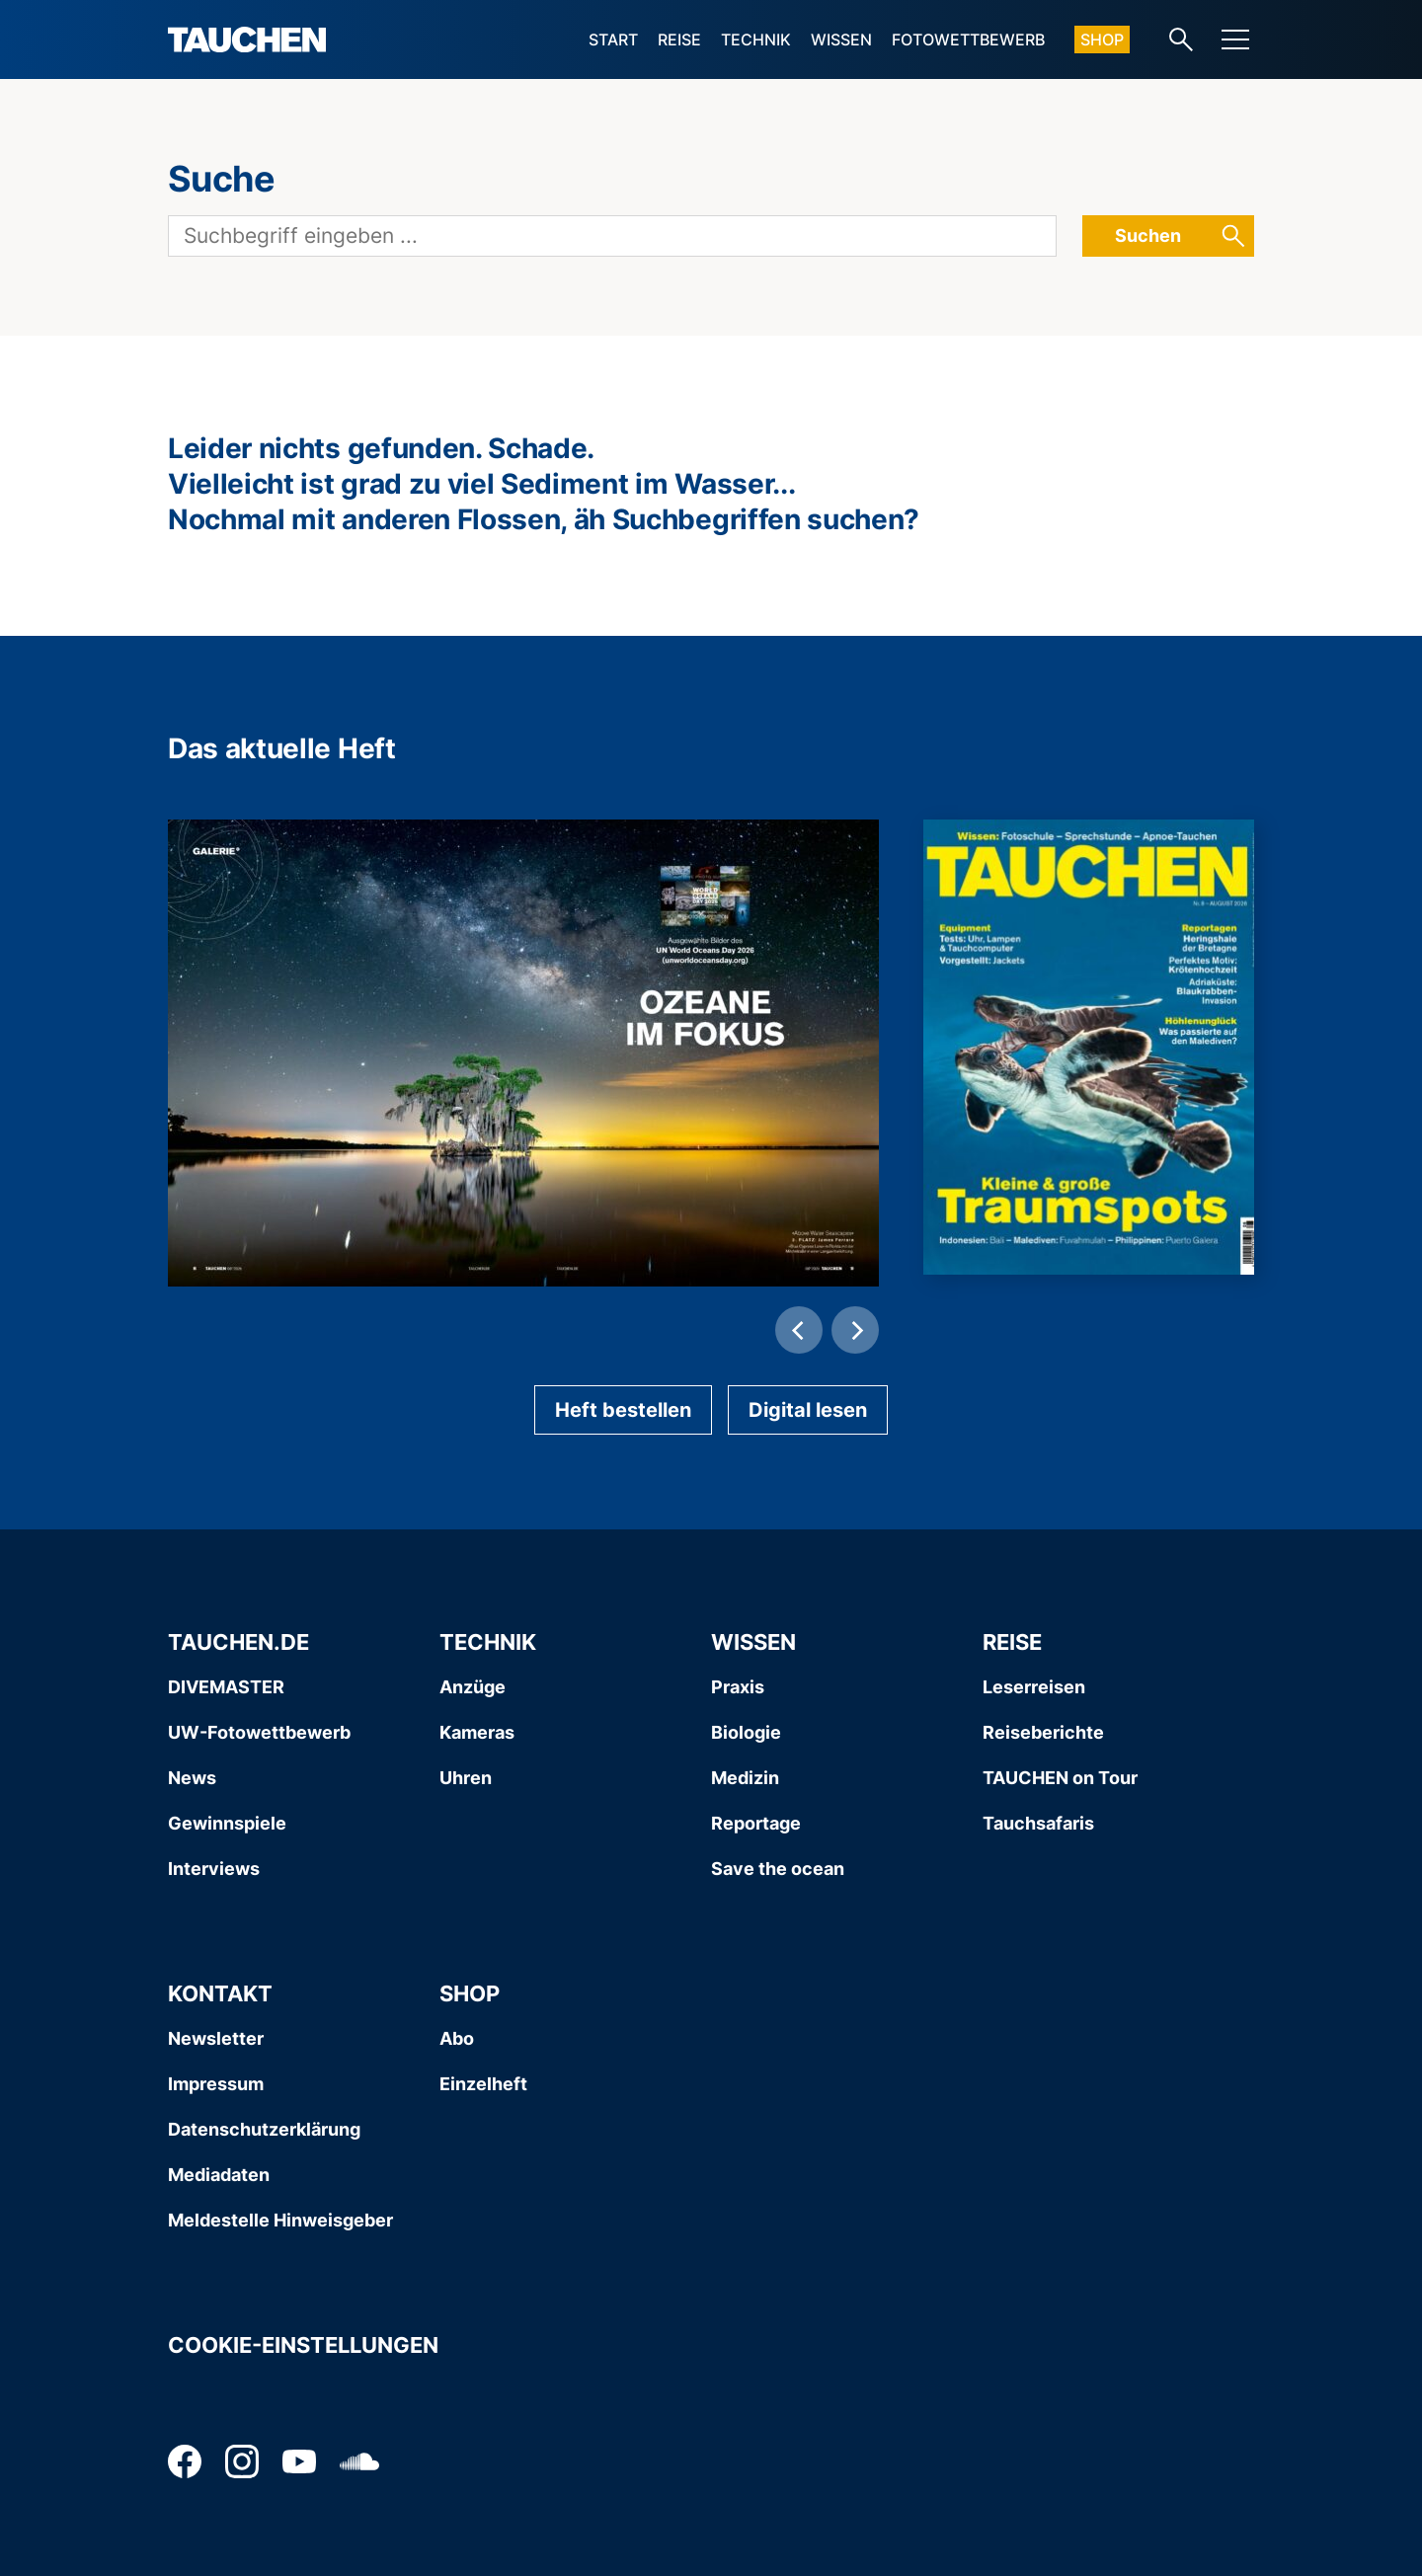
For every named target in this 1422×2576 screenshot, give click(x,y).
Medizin (745, 1777)
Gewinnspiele (227, 1823)
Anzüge (472, 1687)
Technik (756, 39)
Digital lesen (808, 1410)
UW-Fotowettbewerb (259, 1732)
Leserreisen (1034, 1687)
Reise (679, 39)
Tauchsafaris (1038, 1823)
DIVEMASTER (226, 1687)
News (192, 1777)
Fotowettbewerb (968, 39)
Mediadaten (219, 2174)
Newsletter (216, 2038)
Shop (1102, 39)
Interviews (214, 1868)
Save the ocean (777, 1868)
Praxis (737, 1687)
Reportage (756, 1823)
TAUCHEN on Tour (1060, 1777)
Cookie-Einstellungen (303, 2345)
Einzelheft (483, 2083)
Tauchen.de (238, 1642)
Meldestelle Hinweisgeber (280, 2220)
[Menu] (1235, 39)
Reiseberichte (1043, 1732)
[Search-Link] (1181, 39)
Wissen (841, 39)
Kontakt (220, 1993)
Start (613, 39)
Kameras (476, 1732)
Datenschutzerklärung (264, 2129)
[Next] (855, 1330)
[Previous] (799, 1330)
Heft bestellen (623, 1410)
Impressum (216, 2083)
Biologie (746, 1732)
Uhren (465, 1777)
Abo (456, 2038)
